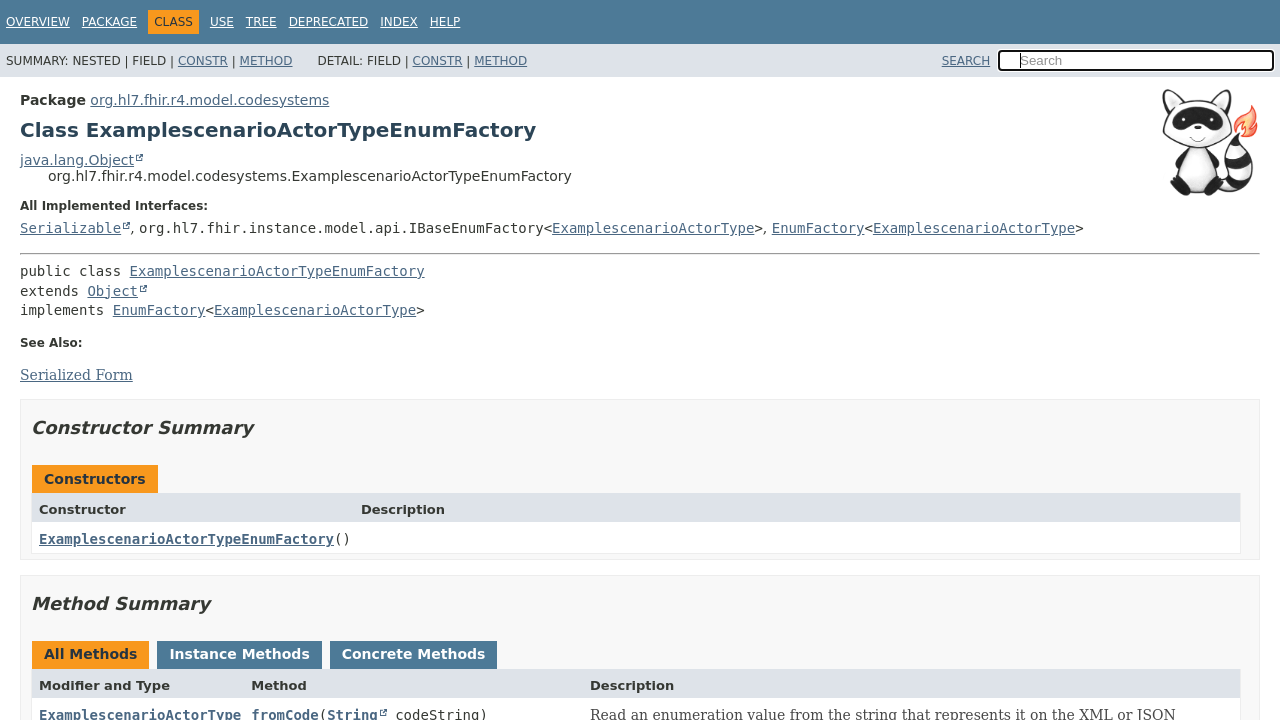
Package (109, 22)
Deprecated (329, 22)
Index (399, 22)
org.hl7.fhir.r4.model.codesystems (209, 100)
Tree (261, 22)
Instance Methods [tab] (239, 654)
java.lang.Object (77, 160)
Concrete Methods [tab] (414, 654)
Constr (203, 61)
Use (222, 22)
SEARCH (966, 61)
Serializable (70, 228)
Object (112, 291)
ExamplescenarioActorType (653, 228)
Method (266, 61)
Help (445, 22)
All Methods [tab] (90, 654)
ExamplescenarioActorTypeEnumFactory (277, 271)
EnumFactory (818, 228)
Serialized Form (76, 375)
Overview (38, 22)
